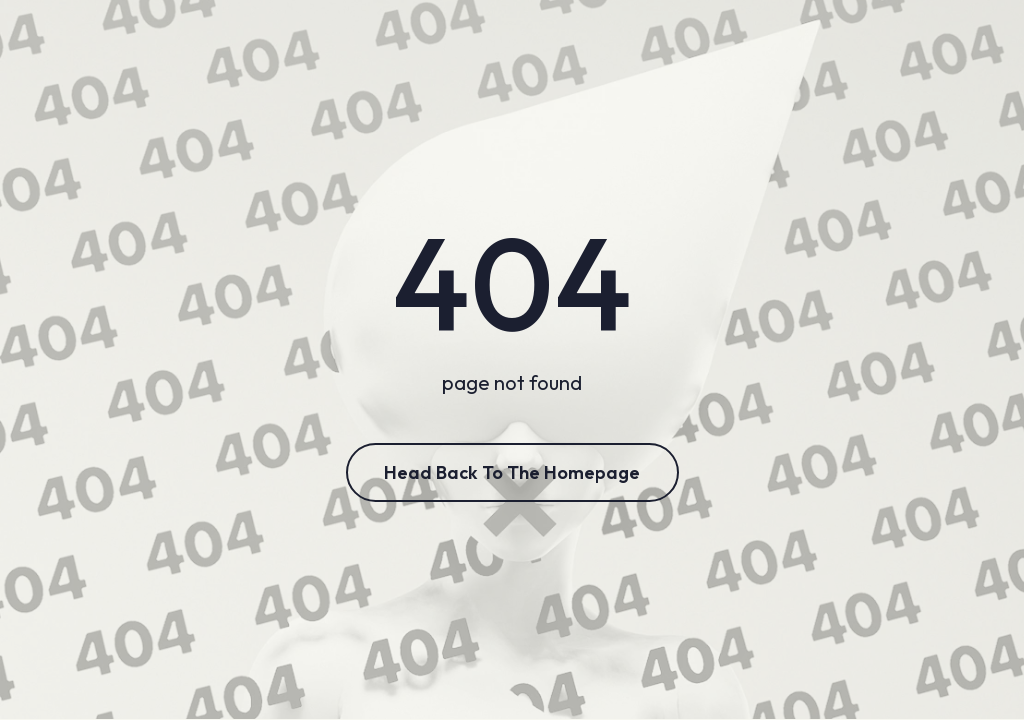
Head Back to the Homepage (512, 472)
